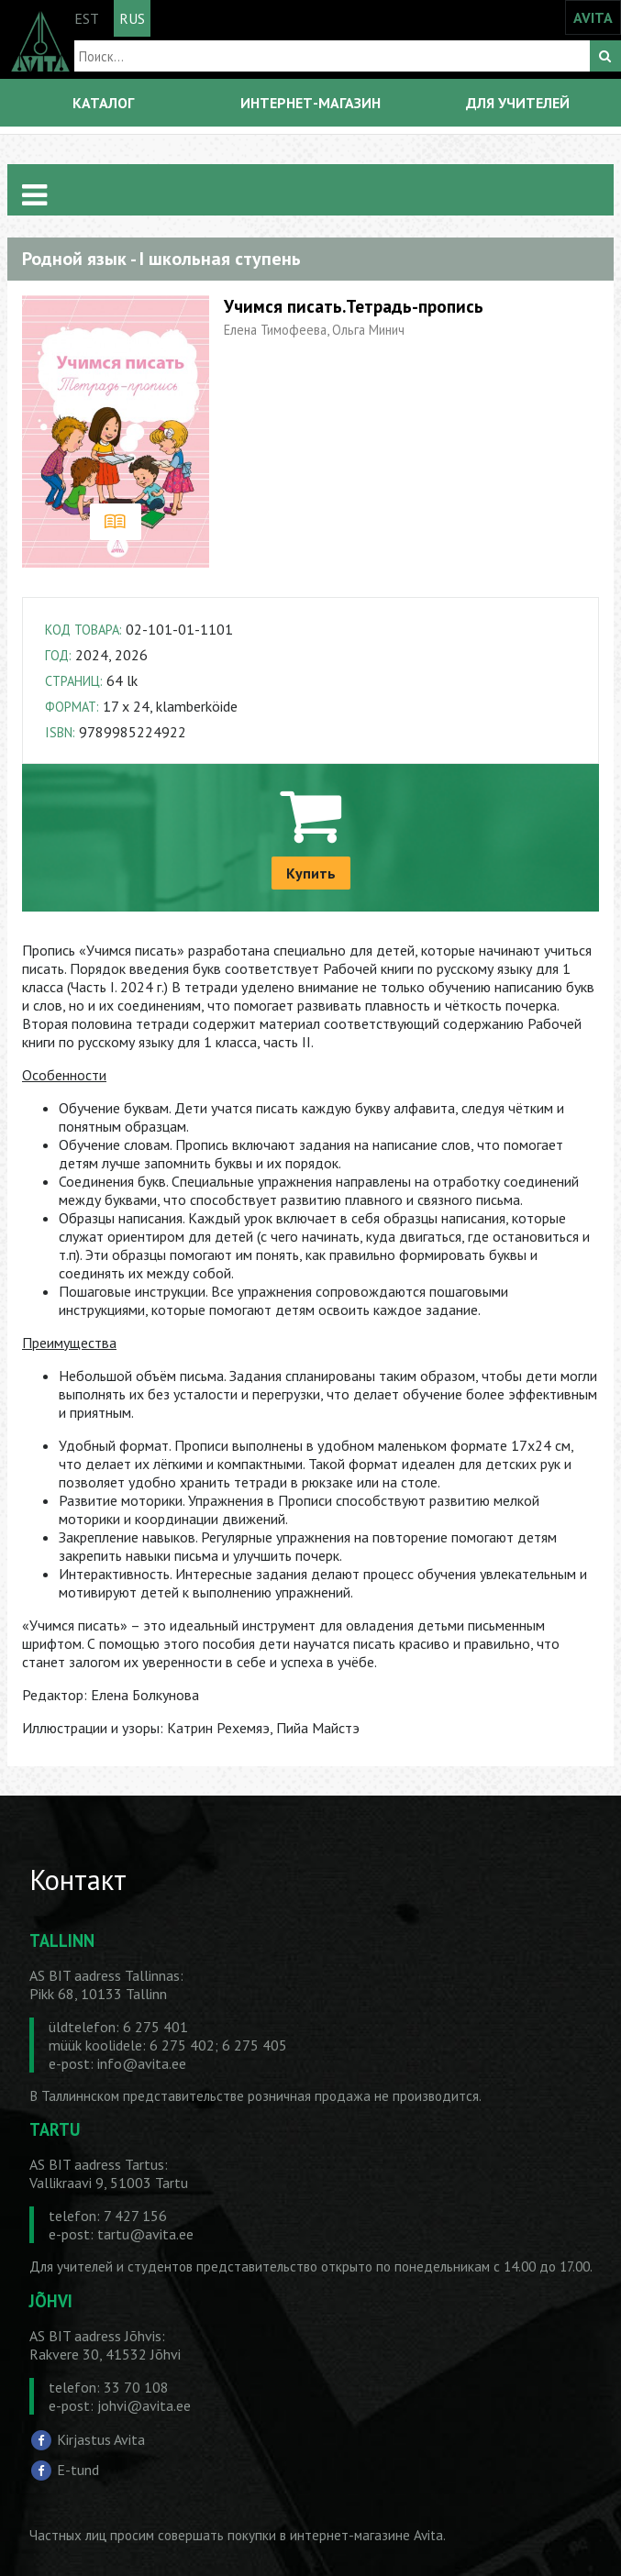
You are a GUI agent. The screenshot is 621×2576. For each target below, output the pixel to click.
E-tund (78, 2469)
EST (86, 18)
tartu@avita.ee (145, 2234)
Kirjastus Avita (101, 2438)
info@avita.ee (141, 2063)
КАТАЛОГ (103, 103)
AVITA (593, 17)
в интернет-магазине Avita (361, 2535)
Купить (311, 873)
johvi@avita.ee (144, 2405)
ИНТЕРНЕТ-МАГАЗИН (310, 103)
